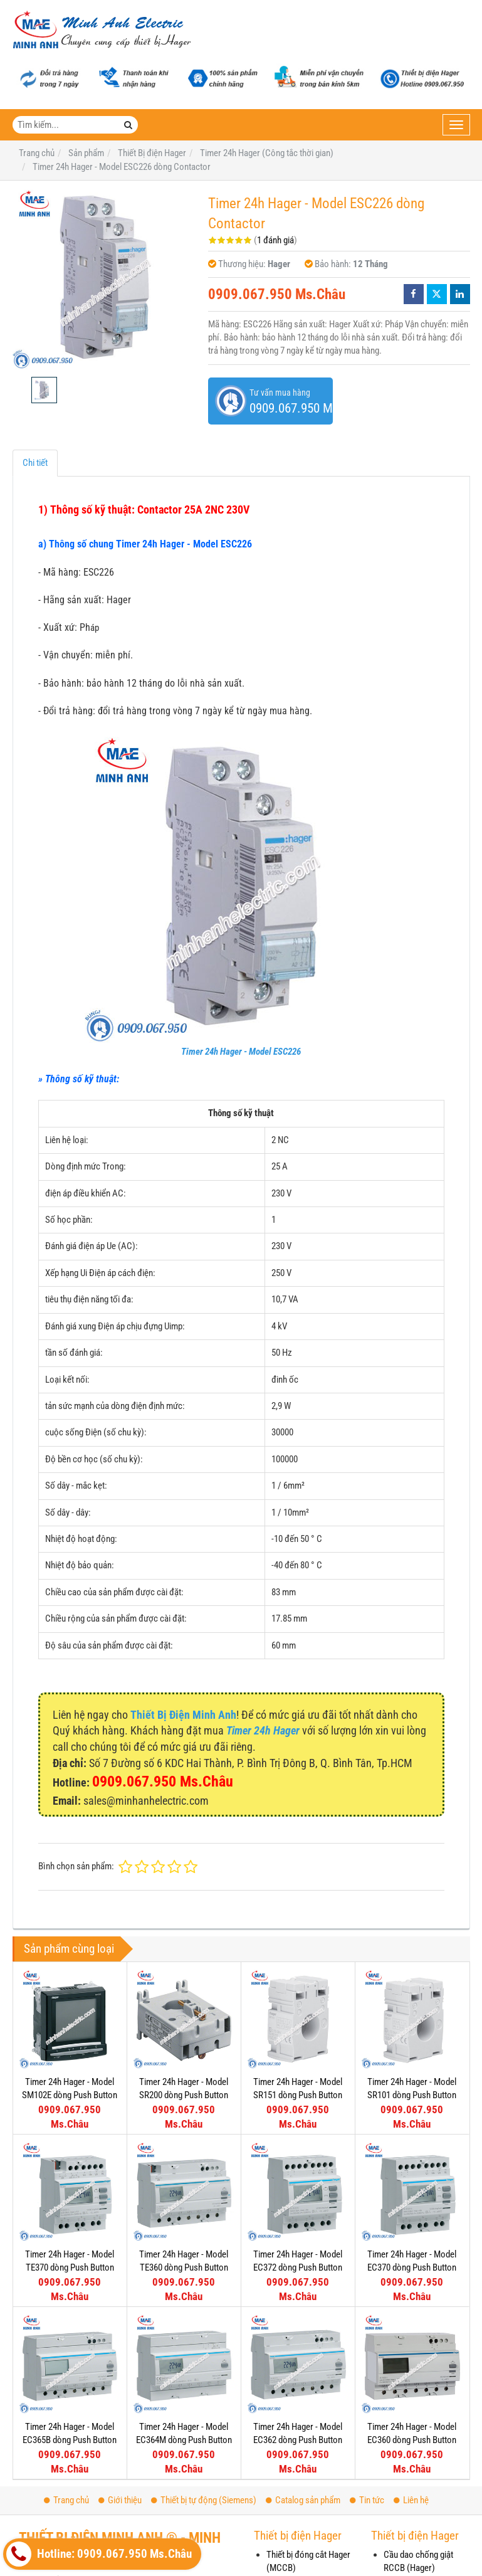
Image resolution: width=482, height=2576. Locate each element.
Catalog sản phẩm (303, 2500)
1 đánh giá (275, 240)
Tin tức (367, 2500)
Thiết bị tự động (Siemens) (203, 2500)
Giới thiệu (120, 2500)
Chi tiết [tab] (35, 462)
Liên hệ (411, 2500)
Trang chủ (66, 2500)
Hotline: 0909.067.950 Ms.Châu (99, 2554)
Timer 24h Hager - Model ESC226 (241, 1051)
